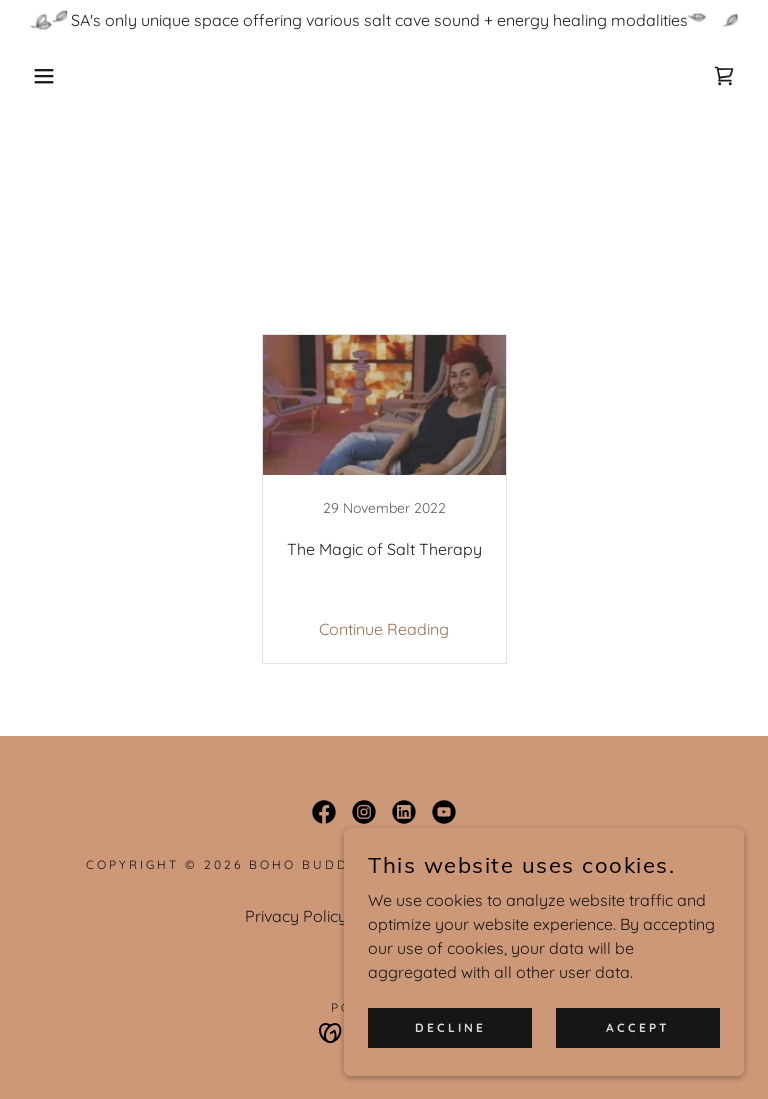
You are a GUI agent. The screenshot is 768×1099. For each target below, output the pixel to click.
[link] (724, 76)
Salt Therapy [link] (428, 308)
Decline (450, 1027)
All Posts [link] (324, 308)
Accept (638, 1027)
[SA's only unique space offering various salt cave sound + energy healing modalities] (384, 20)
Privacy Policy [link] (296, 916)
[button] (38, 76)
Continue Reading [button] (384, 629)
